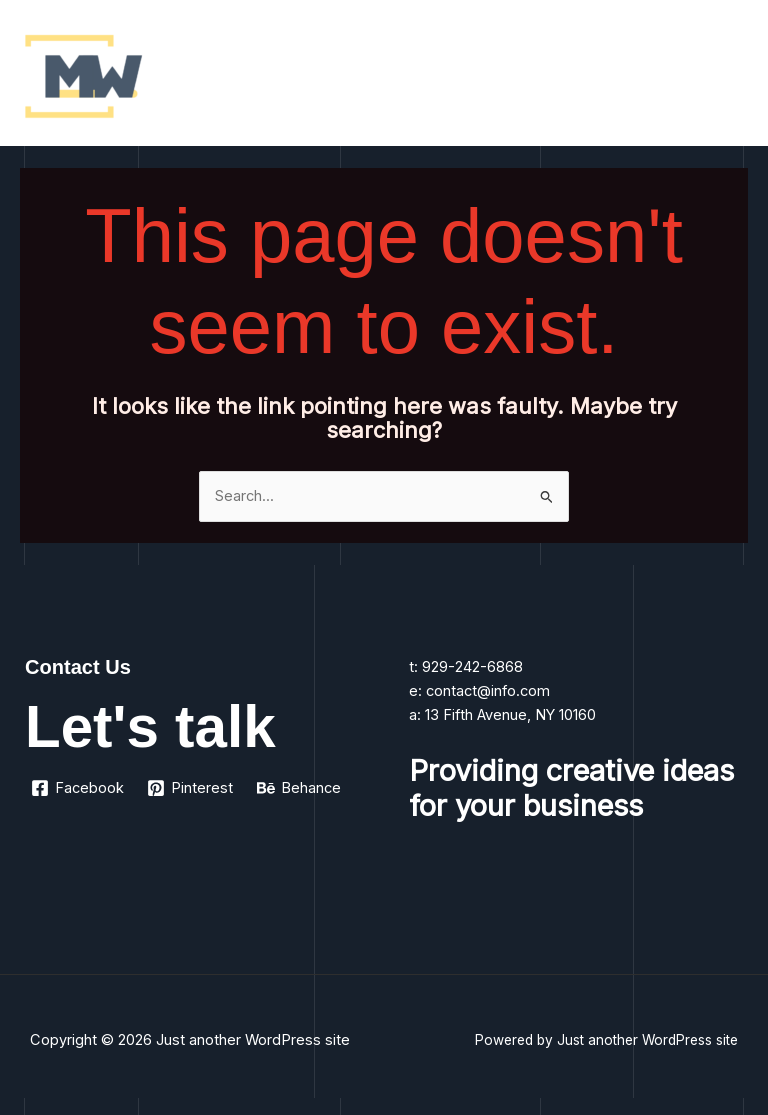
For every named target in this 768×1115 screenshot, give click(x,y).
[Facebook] (77, 788)
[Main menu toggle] (727, 78)
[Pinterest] (191, 788)
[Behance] (299, 788)
